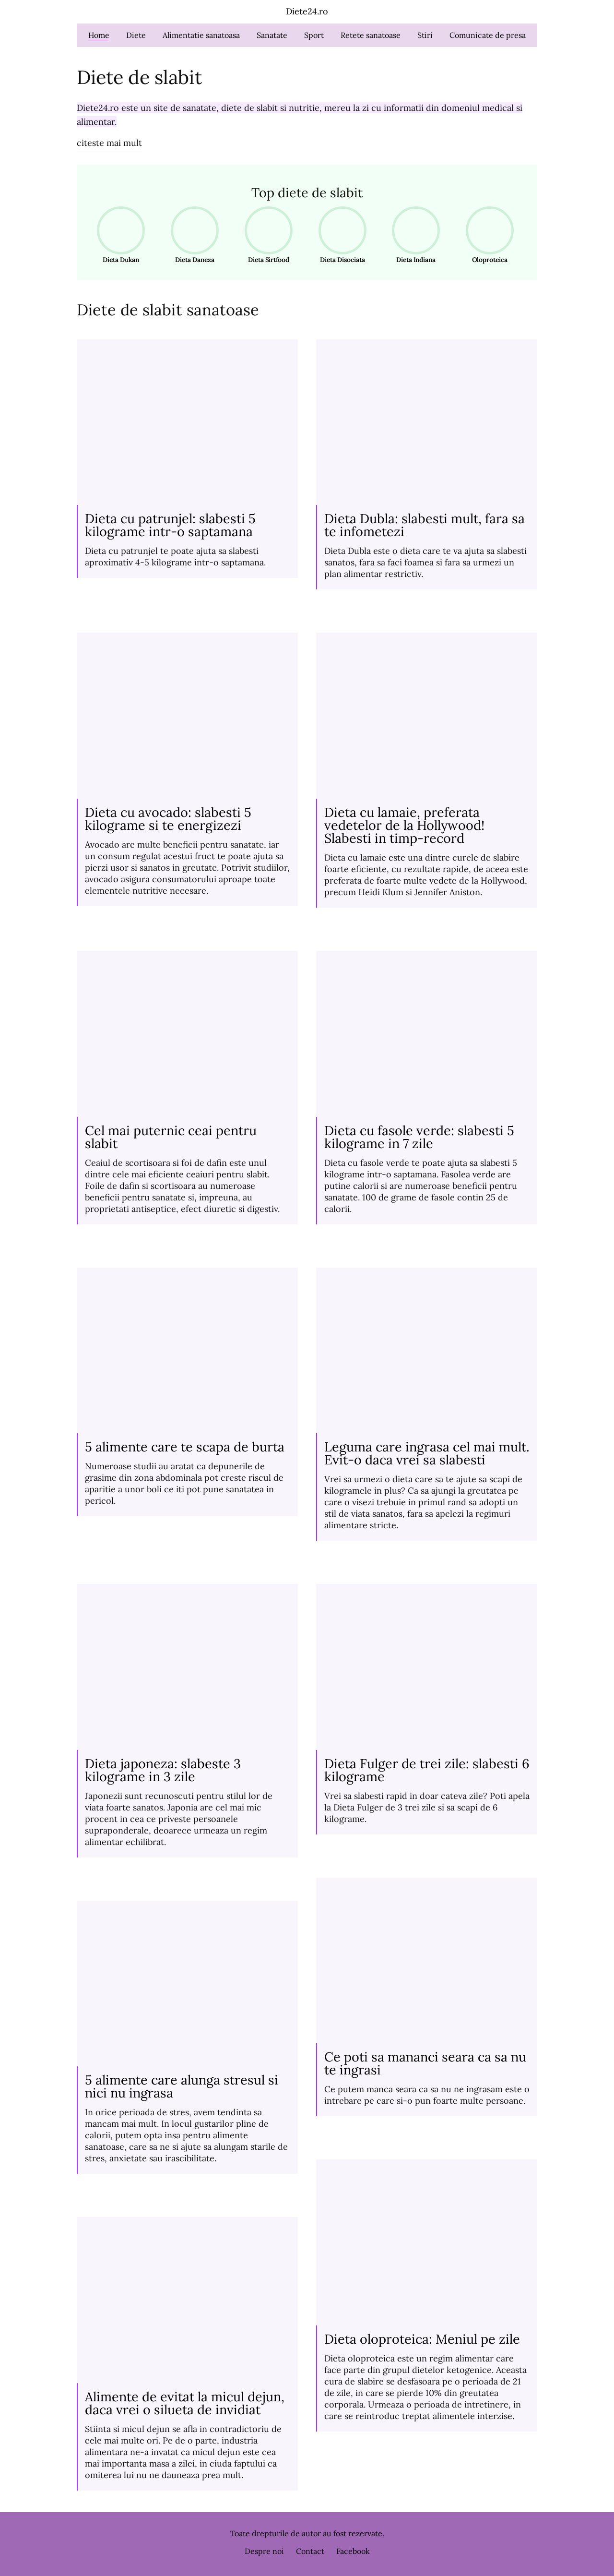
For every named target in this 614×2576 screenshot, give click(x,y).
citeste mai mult (109, 142)
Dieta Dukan (118, 235)
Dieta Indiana (413, 235)
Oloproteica (487, 235)
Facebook (353, 2551)
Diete (136, 35)
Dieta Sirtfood (265, 235)
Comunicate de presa (487, 35)
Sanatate (272, 35)
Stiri (425, 35)
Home (98, 35)
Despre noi (264, 2551)
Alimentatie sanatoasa (201, 35)
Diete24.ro (307, 11)
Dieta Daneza (192, 235)
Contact (310, 2551)
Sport (314, 35)
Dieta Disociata (339, 235)
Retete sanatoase (371, 35)
